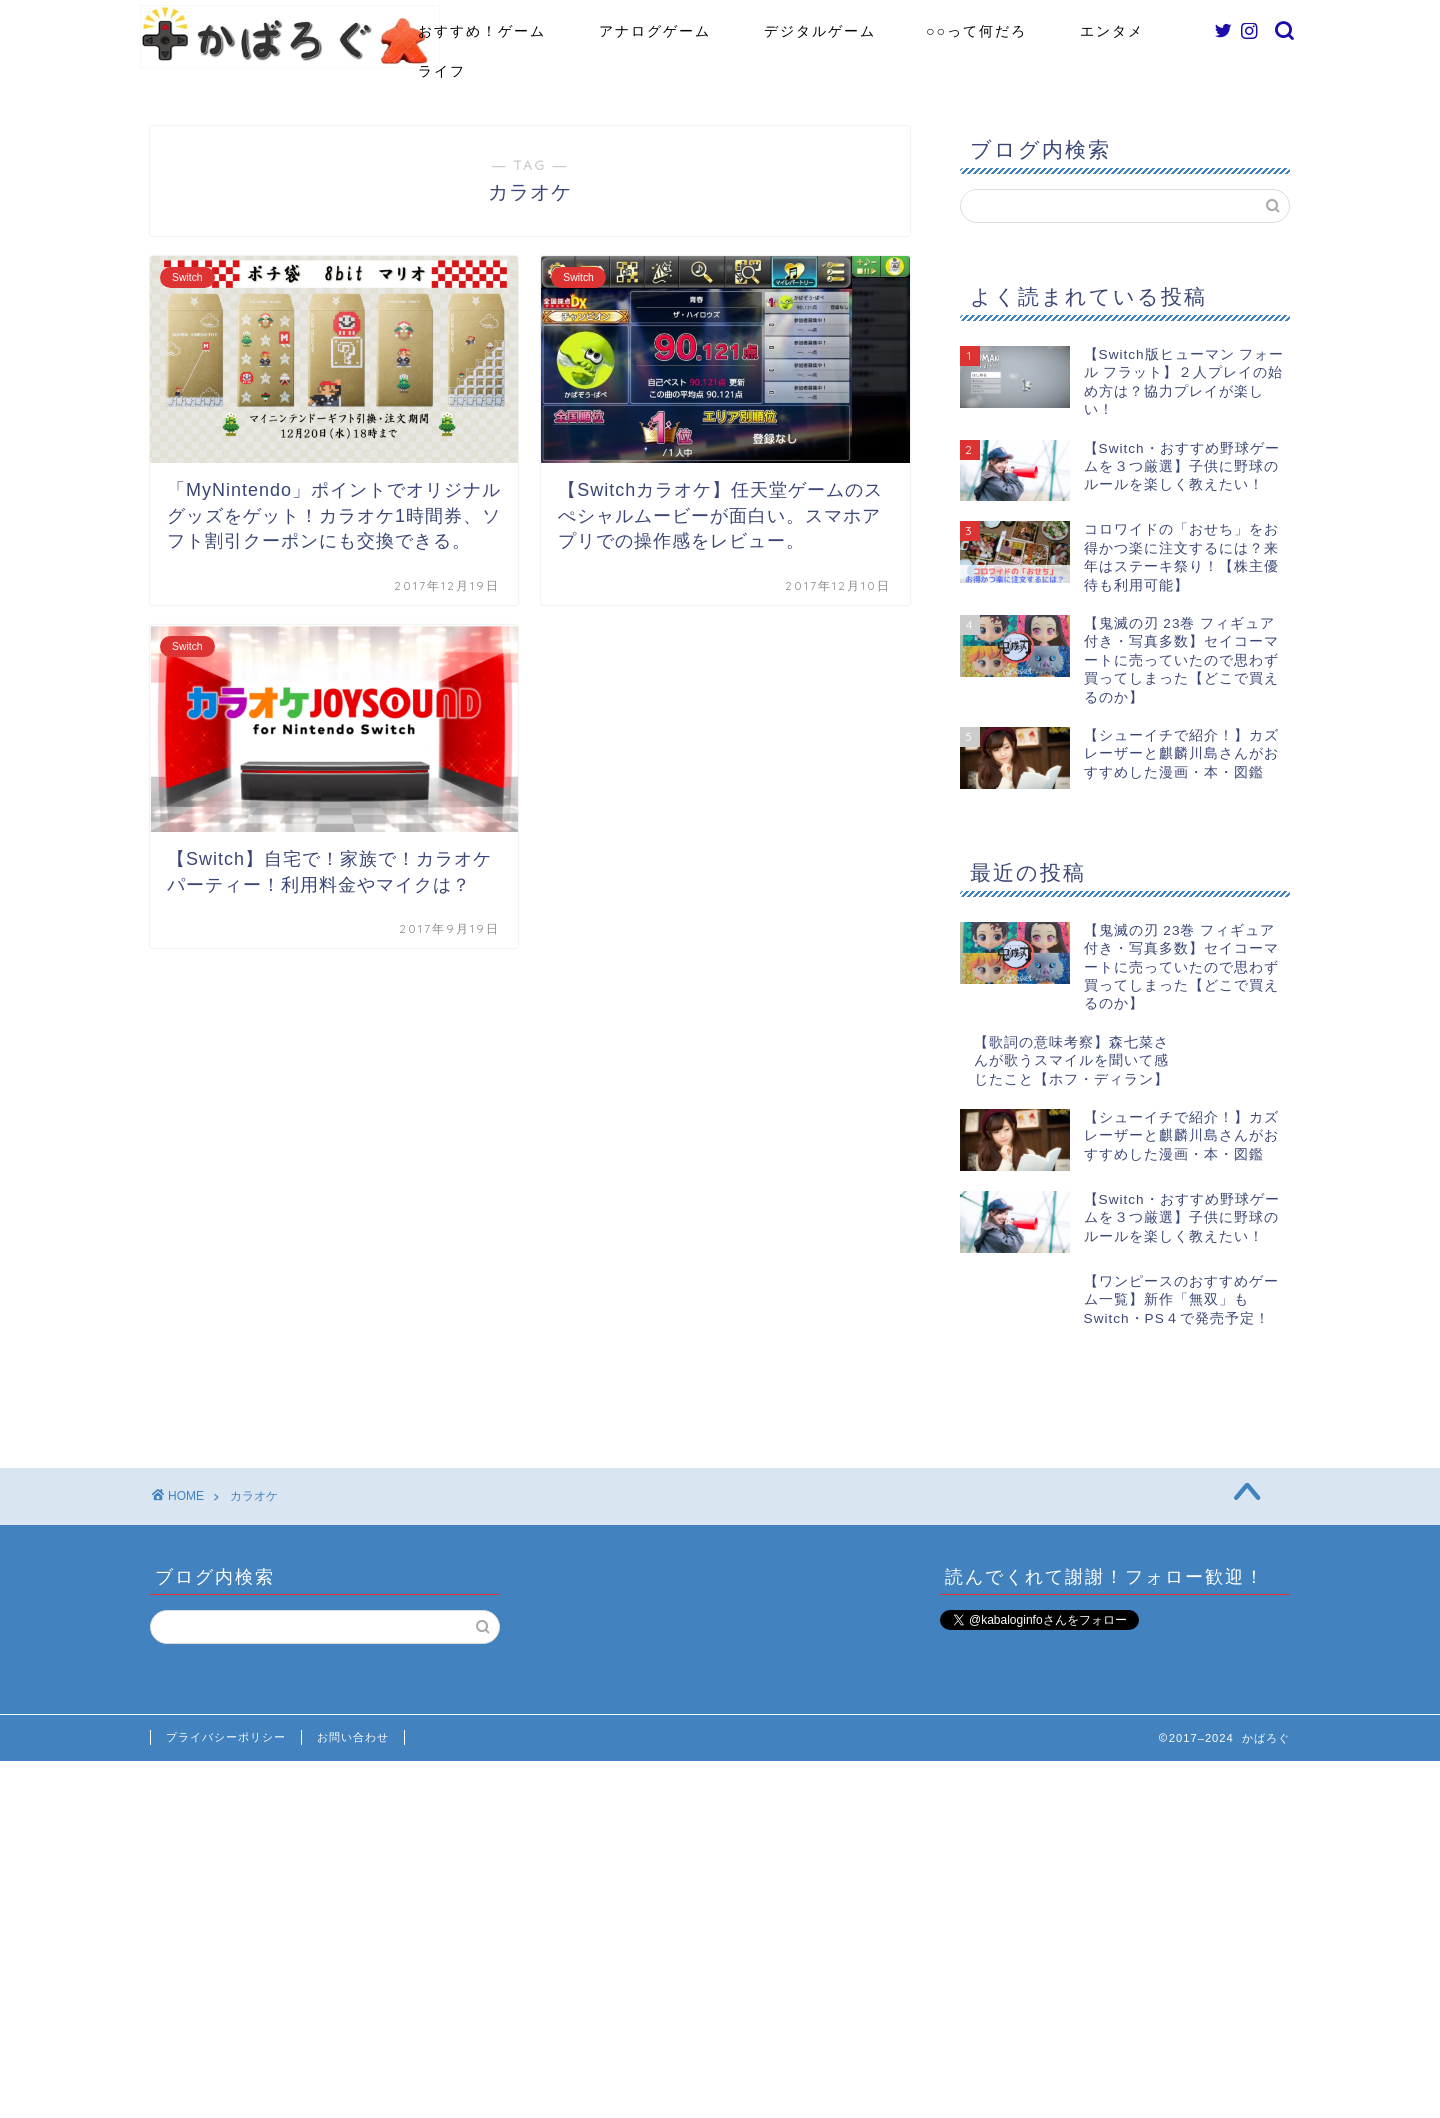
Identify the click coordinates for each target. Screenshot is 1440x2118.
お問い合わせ (353, 1682)
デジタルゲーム (820, 31)
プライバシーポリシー (226, 1682)
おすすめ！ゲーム (482, 31)
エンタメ (1112, 31)
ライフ (442, 71)
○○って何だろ (976, 31)
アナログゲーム (655, 31)
